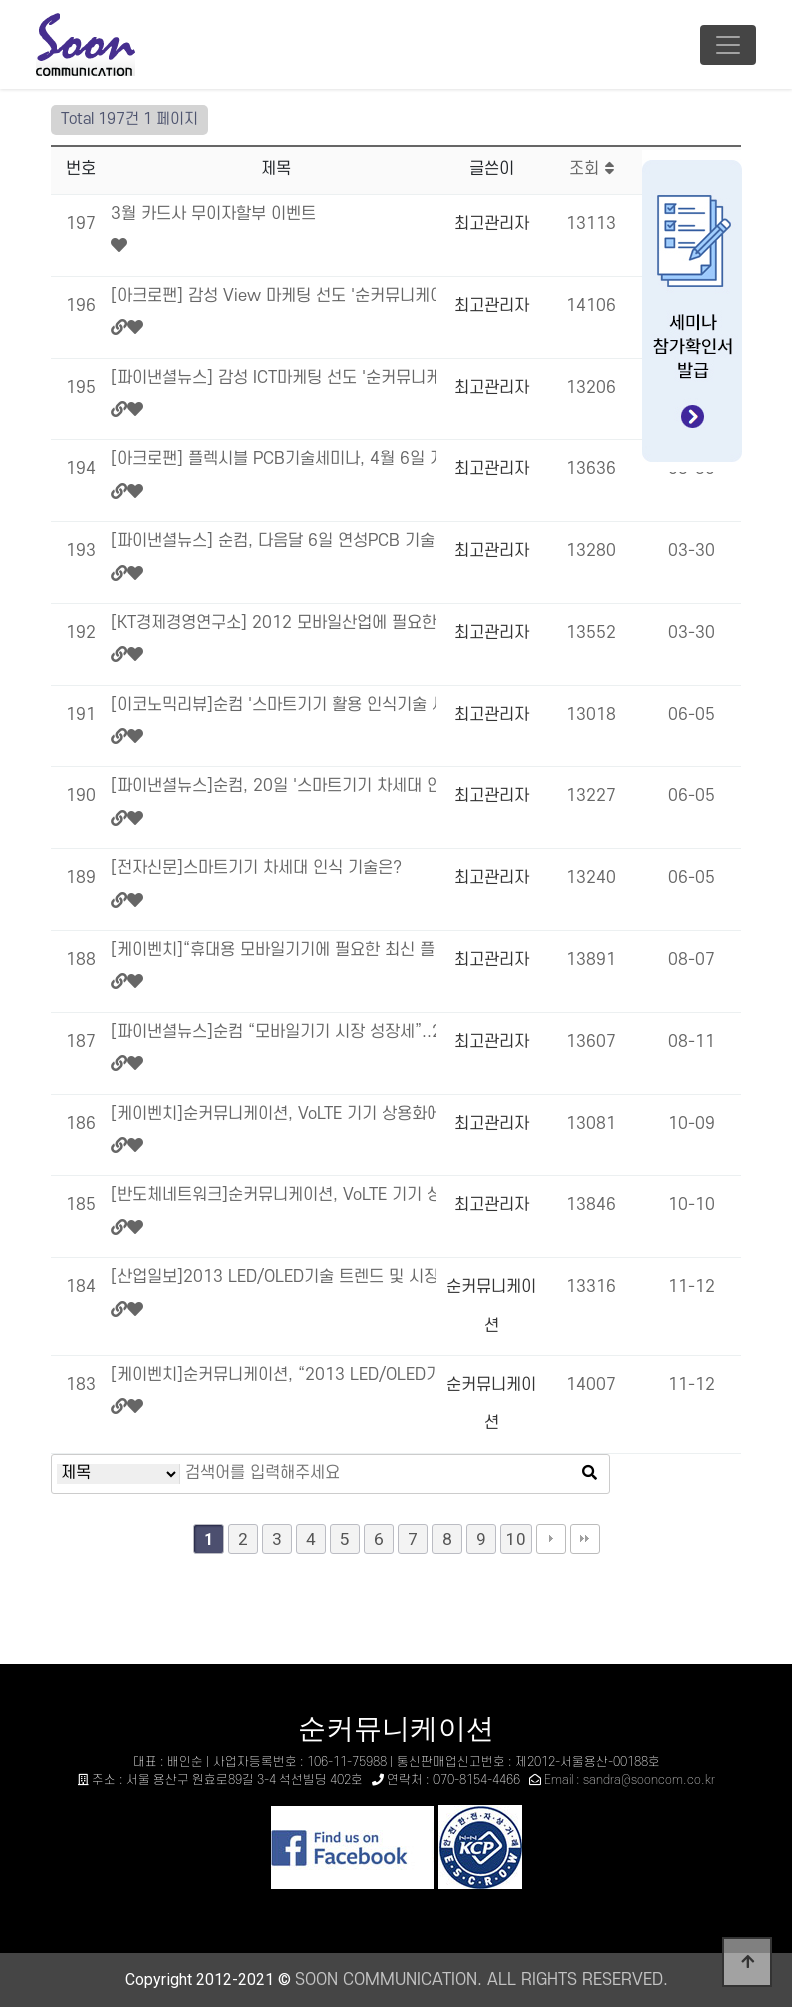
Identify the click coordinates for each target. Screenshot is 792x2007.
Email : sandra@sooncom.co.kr (629, 1780)
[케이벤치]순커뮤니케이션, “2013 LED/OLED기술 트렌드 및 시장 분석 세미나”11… (273, 1375)
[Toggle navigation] (728, 45)
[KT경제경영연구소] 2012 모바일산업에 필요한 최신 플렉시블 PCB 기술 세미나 (273, 623)
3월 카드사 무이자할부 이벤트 (213, 214)
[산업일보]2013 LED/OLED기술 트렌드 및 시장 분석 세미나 (273, 1277)
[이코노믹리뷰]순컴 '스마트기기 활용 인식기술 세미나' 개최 (273, 705)
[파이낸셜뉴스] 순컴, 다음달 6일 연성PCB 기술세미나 (273, 541)
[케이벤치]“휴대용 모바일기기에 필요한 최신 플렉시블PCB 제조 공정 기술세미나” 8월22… (273, 950)
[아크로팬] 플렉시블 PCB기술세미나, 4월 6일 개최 (273, 459)
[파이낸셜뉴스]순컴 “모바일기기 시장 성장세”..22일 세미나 (273, 1032)
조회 (591, 169)
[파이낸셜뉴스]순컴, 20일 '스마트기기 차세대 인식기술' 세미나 (273, 786)
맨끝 (585, 1539)
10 (516, 1539)
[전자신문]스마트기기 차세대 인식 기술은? (256, 868)
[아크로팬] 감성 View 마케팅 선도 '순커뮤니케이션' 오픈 (273, 296)
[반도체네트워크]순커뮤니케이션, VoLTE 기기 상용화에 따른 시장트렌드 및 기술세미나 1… (273, 1195)
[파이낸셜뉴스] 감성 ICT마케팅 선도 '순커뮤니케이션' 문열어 (273, 378)
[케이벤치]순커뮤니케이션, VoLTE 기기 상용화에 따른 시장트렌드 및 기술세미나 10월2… (273, 1114)
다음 (551, 1539)
